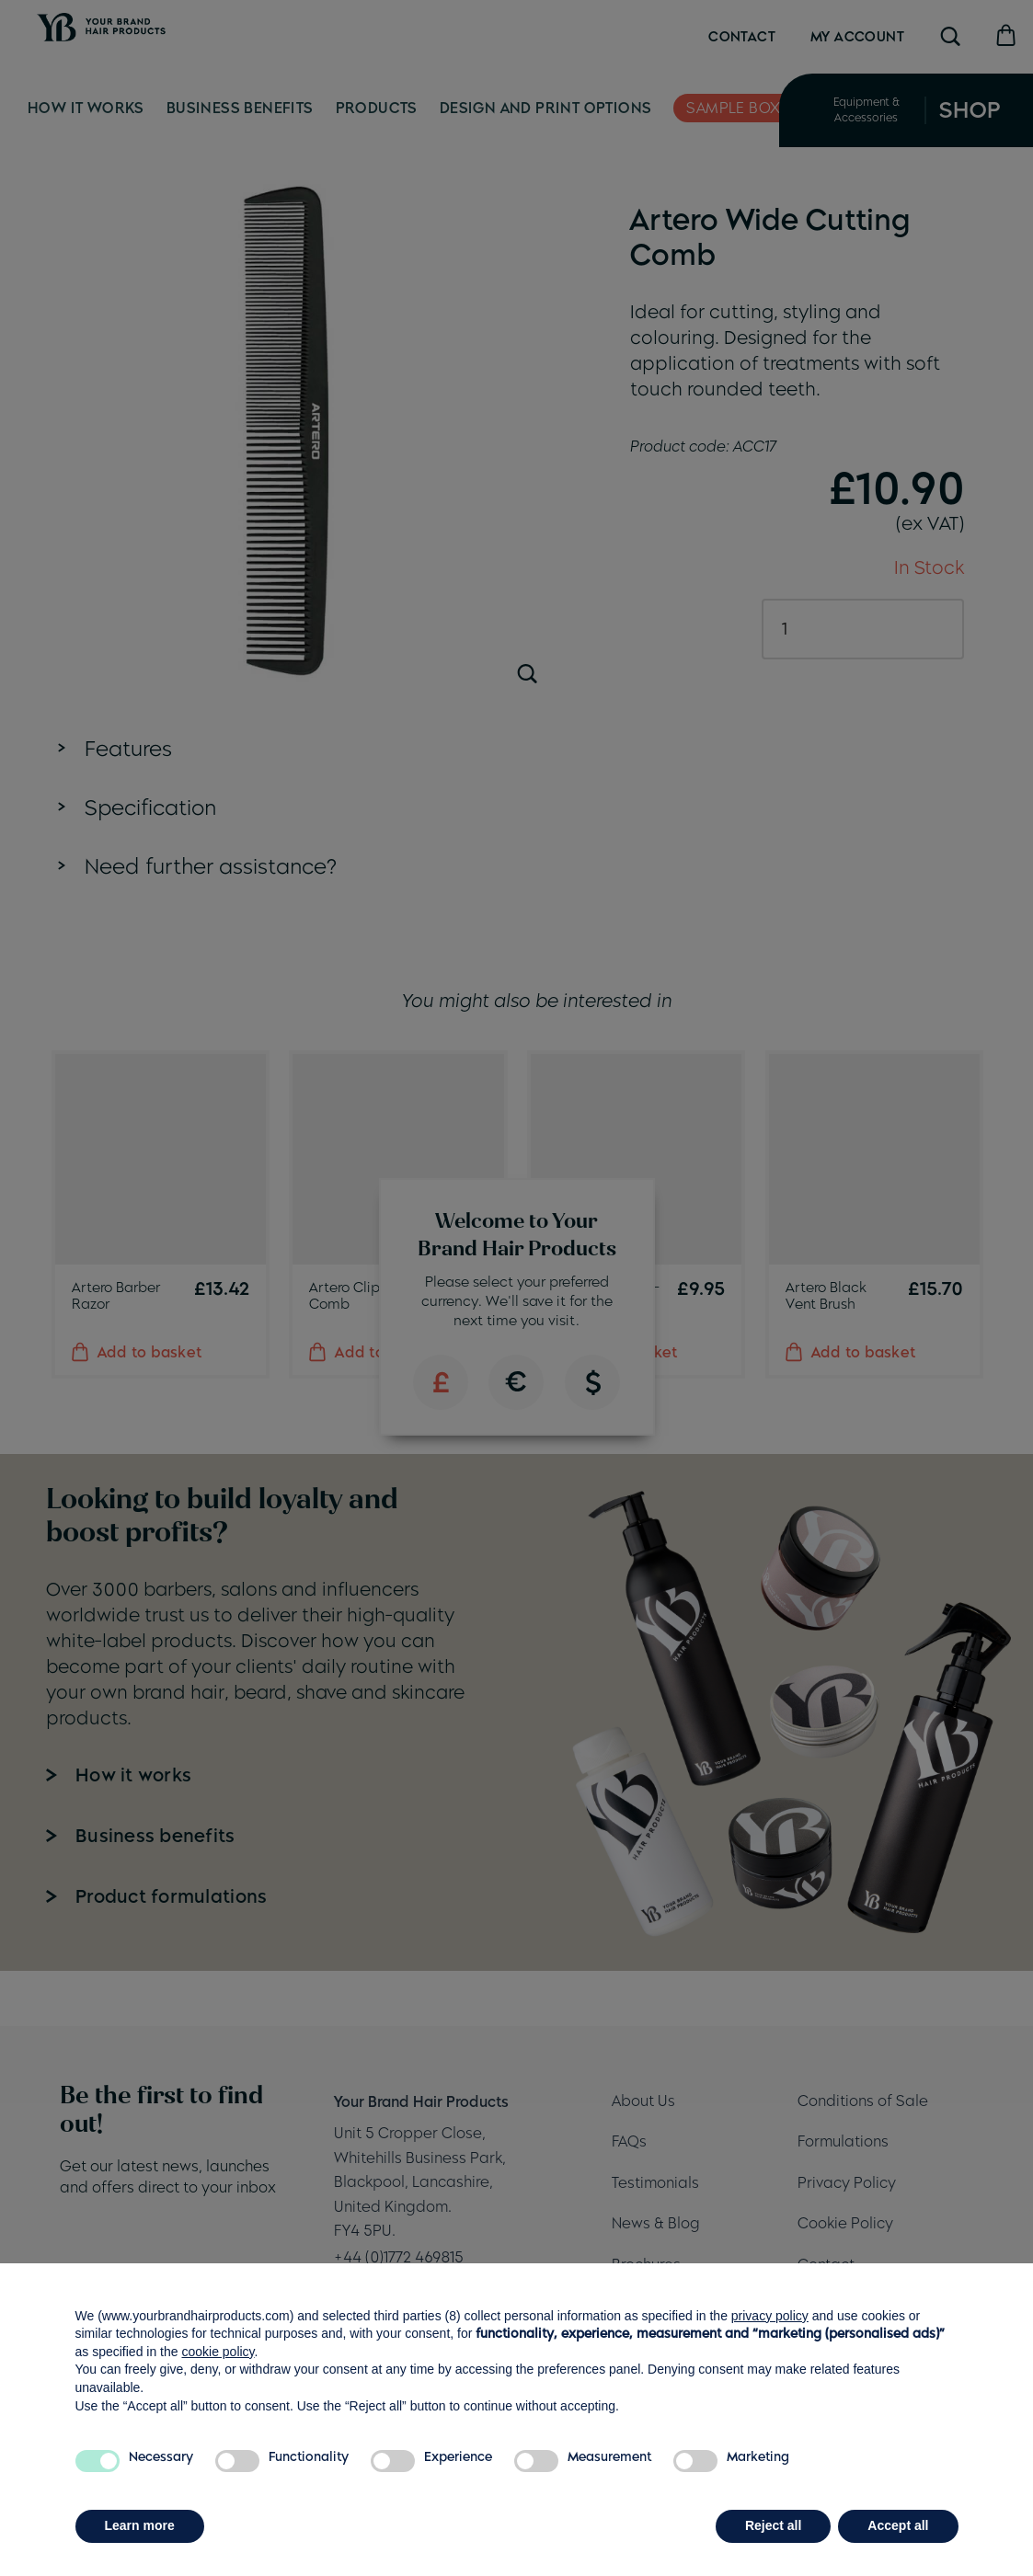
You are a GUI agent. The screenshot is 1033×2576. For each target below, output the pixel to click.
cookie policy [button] (217, 2351)
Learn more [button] (140, 2525)
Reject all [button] (773, 2525)
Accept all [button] (897, 2525)
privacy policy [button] (770, 2315)
